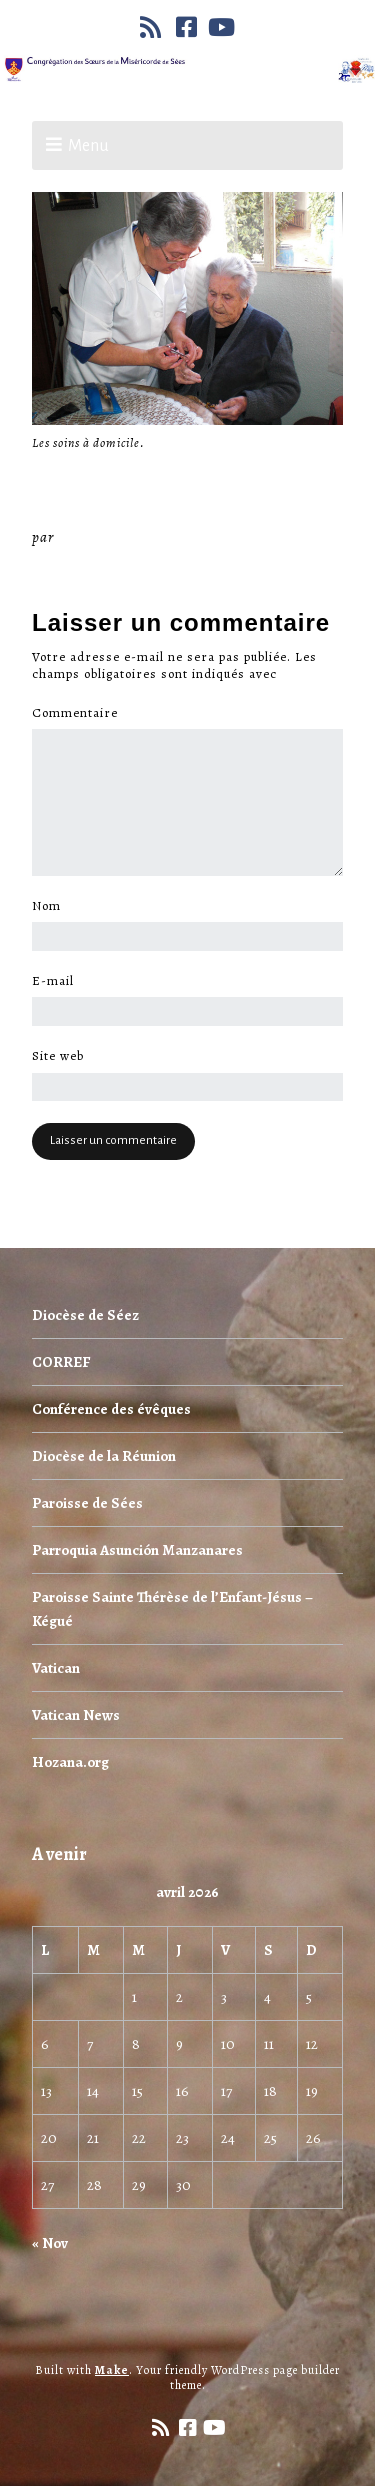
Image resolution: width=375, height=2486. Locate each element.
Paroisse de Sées (87, 1503)
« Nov (50, 2243)
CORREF (61, 1362)
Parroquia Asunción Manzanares (137, 1550)
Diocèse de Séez (85, 1315)
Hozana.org (70, 1762)
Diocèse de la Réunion (104, 1456)
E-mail (58, 981)
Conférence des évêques (111, 1409)
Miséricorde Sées (123, 537)
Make (112, 2370)
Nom (52, 906)
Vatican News (76, 1715)
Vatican (56, 1668)
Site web (58, 1056)
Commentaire (80, 713)
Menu (88, 146)
